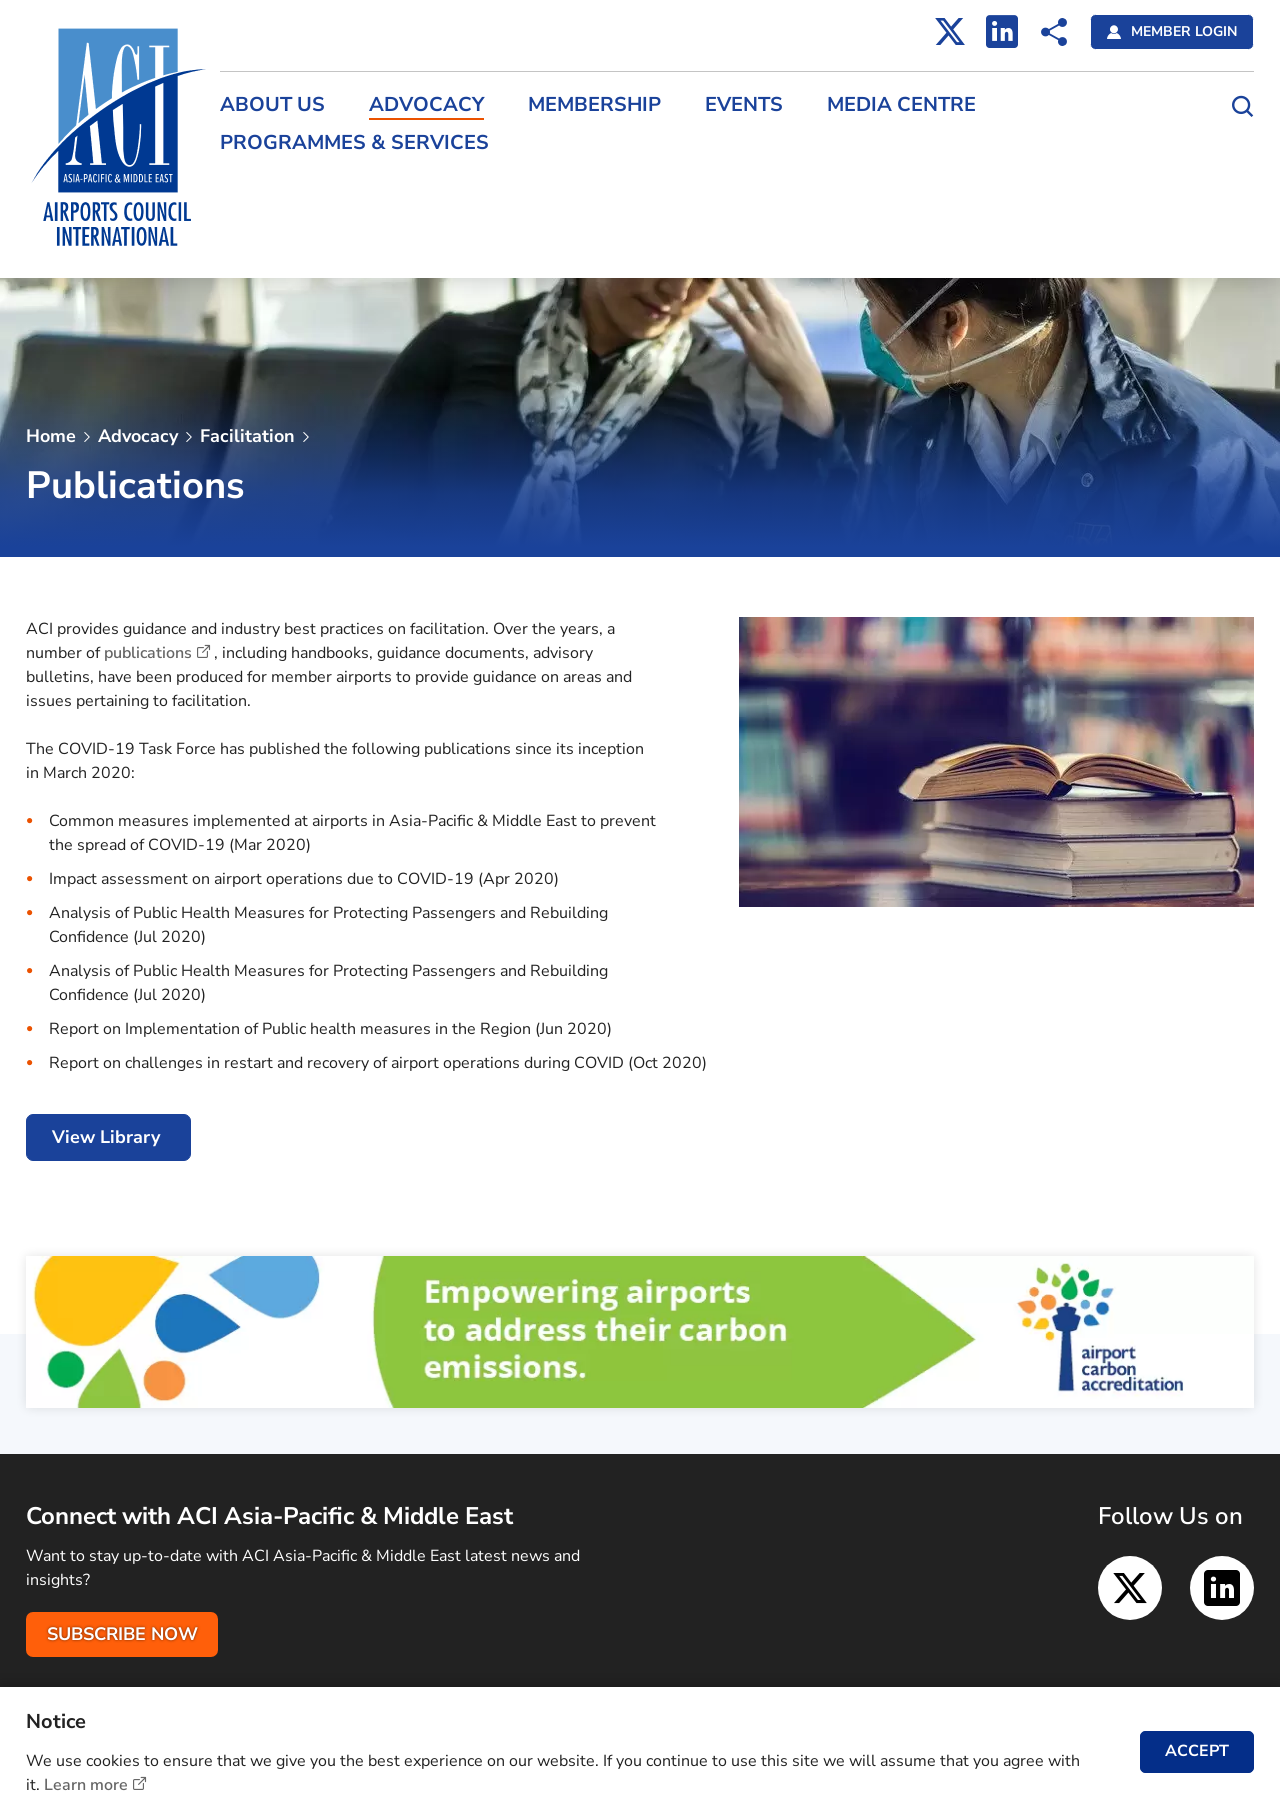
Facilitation (247, 436)
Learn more (86, 1785)
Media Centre (901, 105)
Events (744, 105)
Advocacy (426, 105)
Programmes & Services (354, 143)
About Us (272, 105)
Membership (594, 105)
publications (148, 653)
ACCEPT (1197, 1751)
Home (51, 436)
